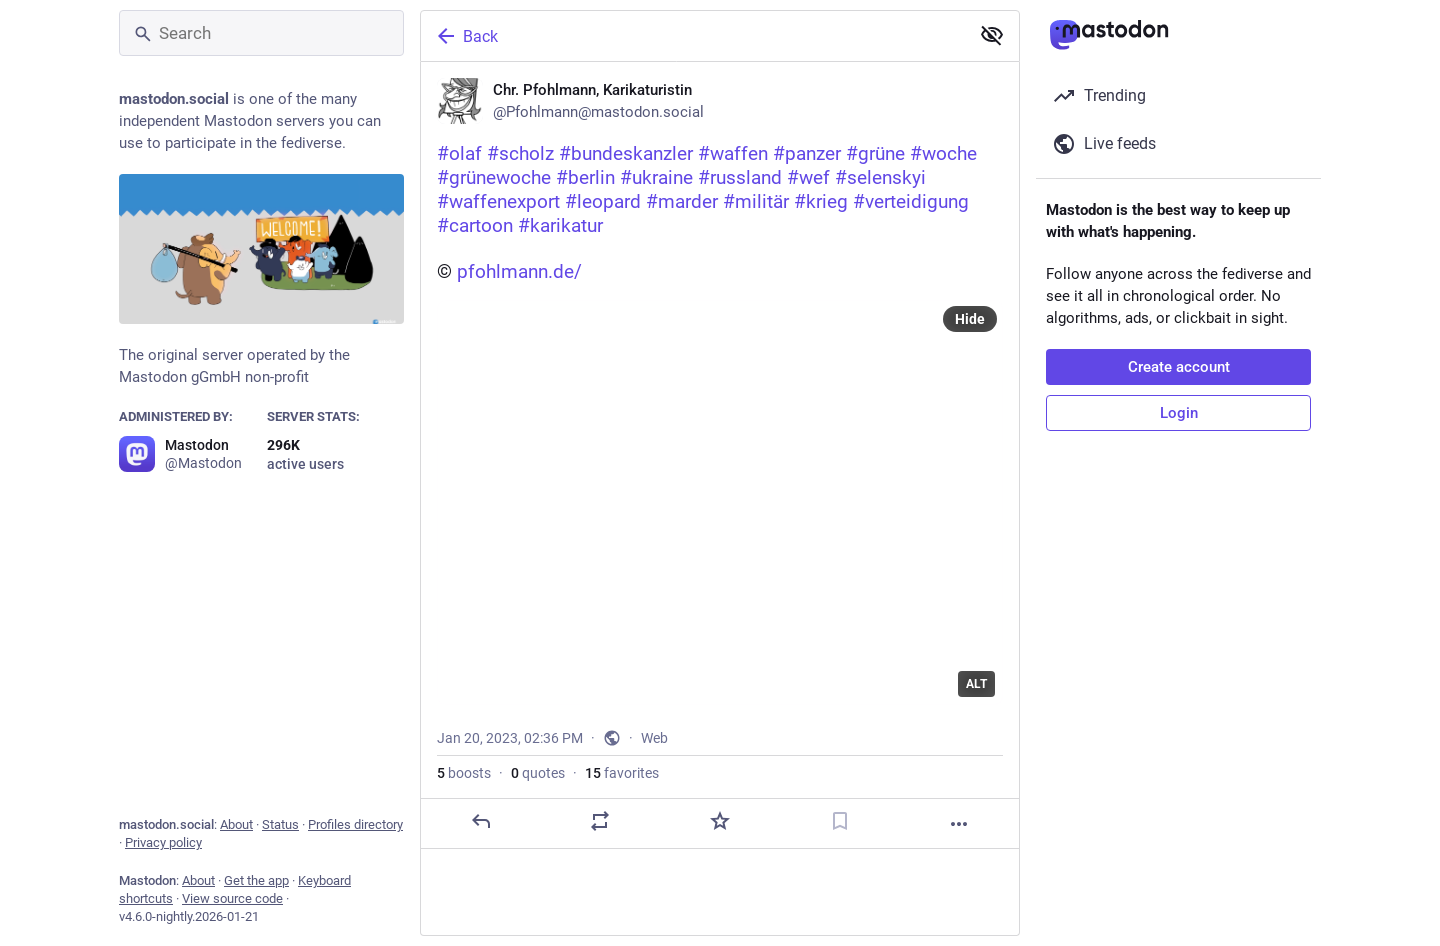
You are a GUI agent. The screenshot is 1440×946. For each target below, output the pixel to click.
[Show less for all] (992, 35)
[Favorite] (720, 821)
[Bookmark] (840, 821)
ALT (976, 684)
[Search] (261, 33)
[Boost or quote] (600, 821)
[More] (959, 824)
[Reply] (481, 821)
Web (654, 738)
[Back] (693, 36)
